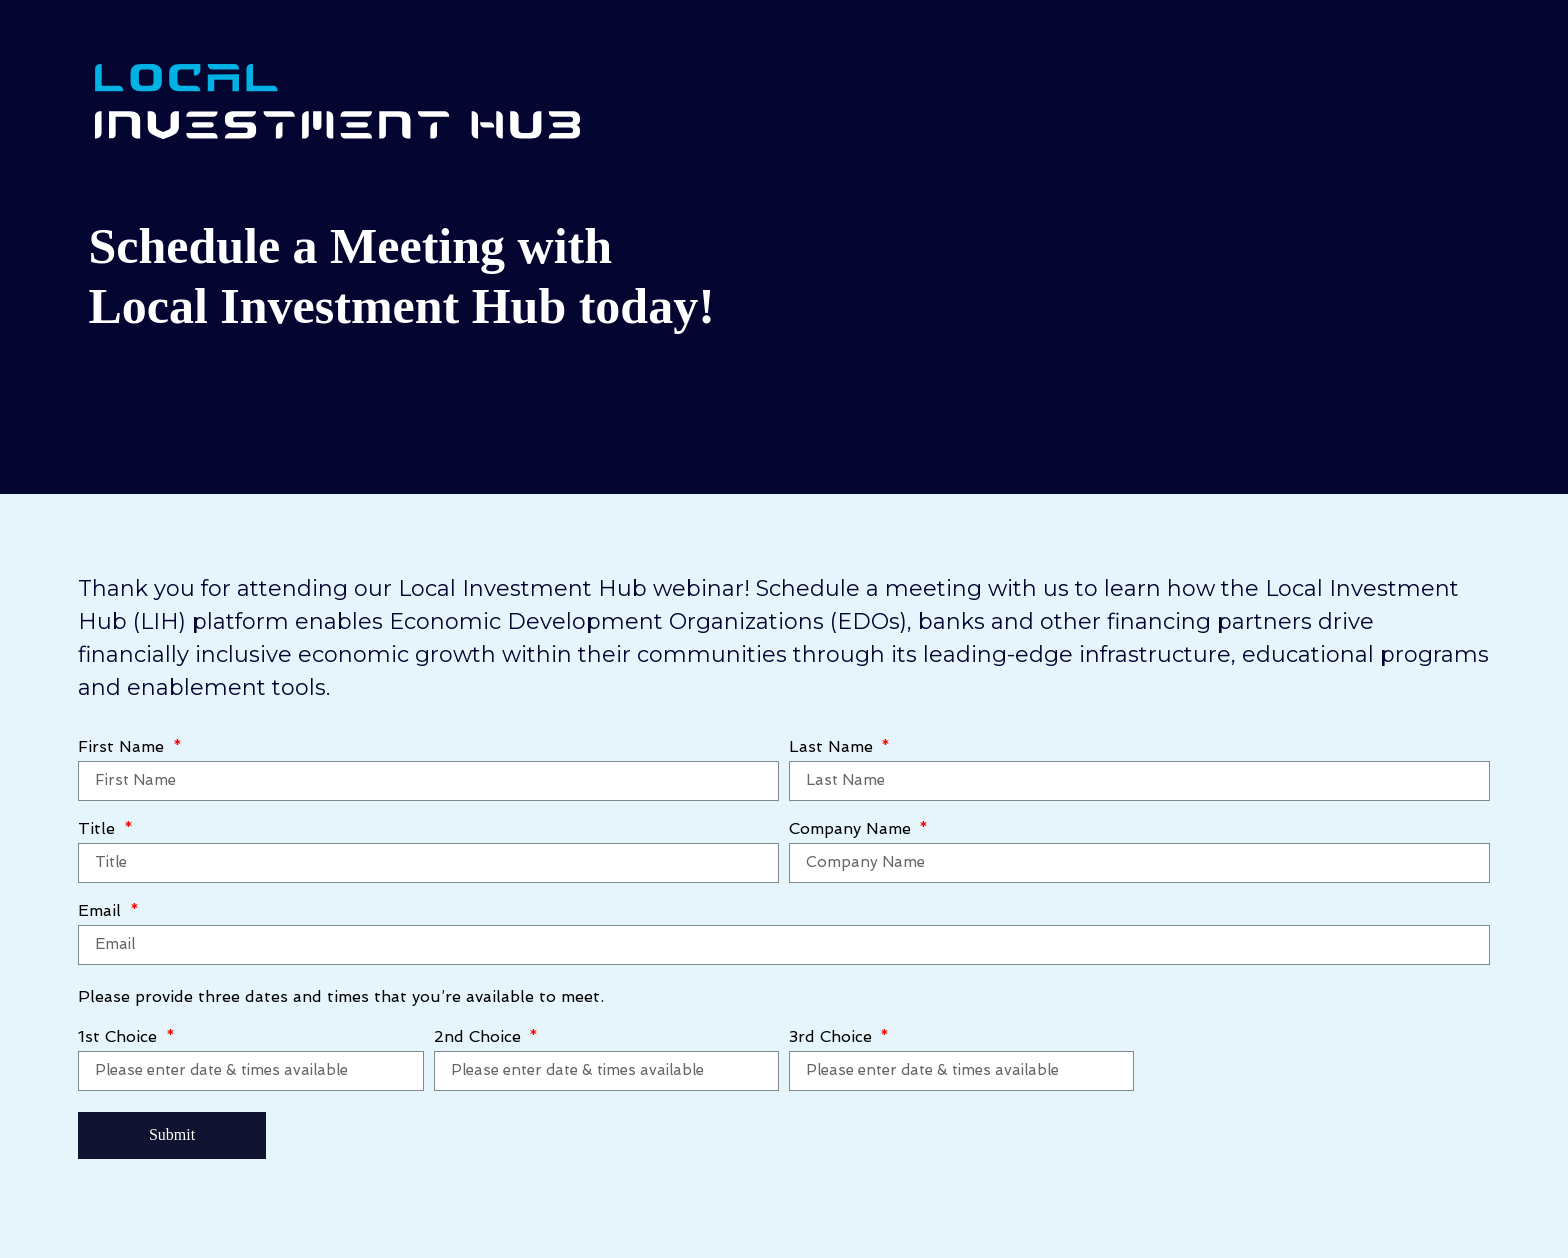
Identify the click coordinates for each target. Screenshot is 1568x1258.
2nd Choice (480, 1037)
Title (99, 829)
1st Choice (120, 1037)
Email (102, 911)
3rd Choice (833, 1037)
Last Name (833, 747)
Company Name (852, 829)
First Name (123, 747)
